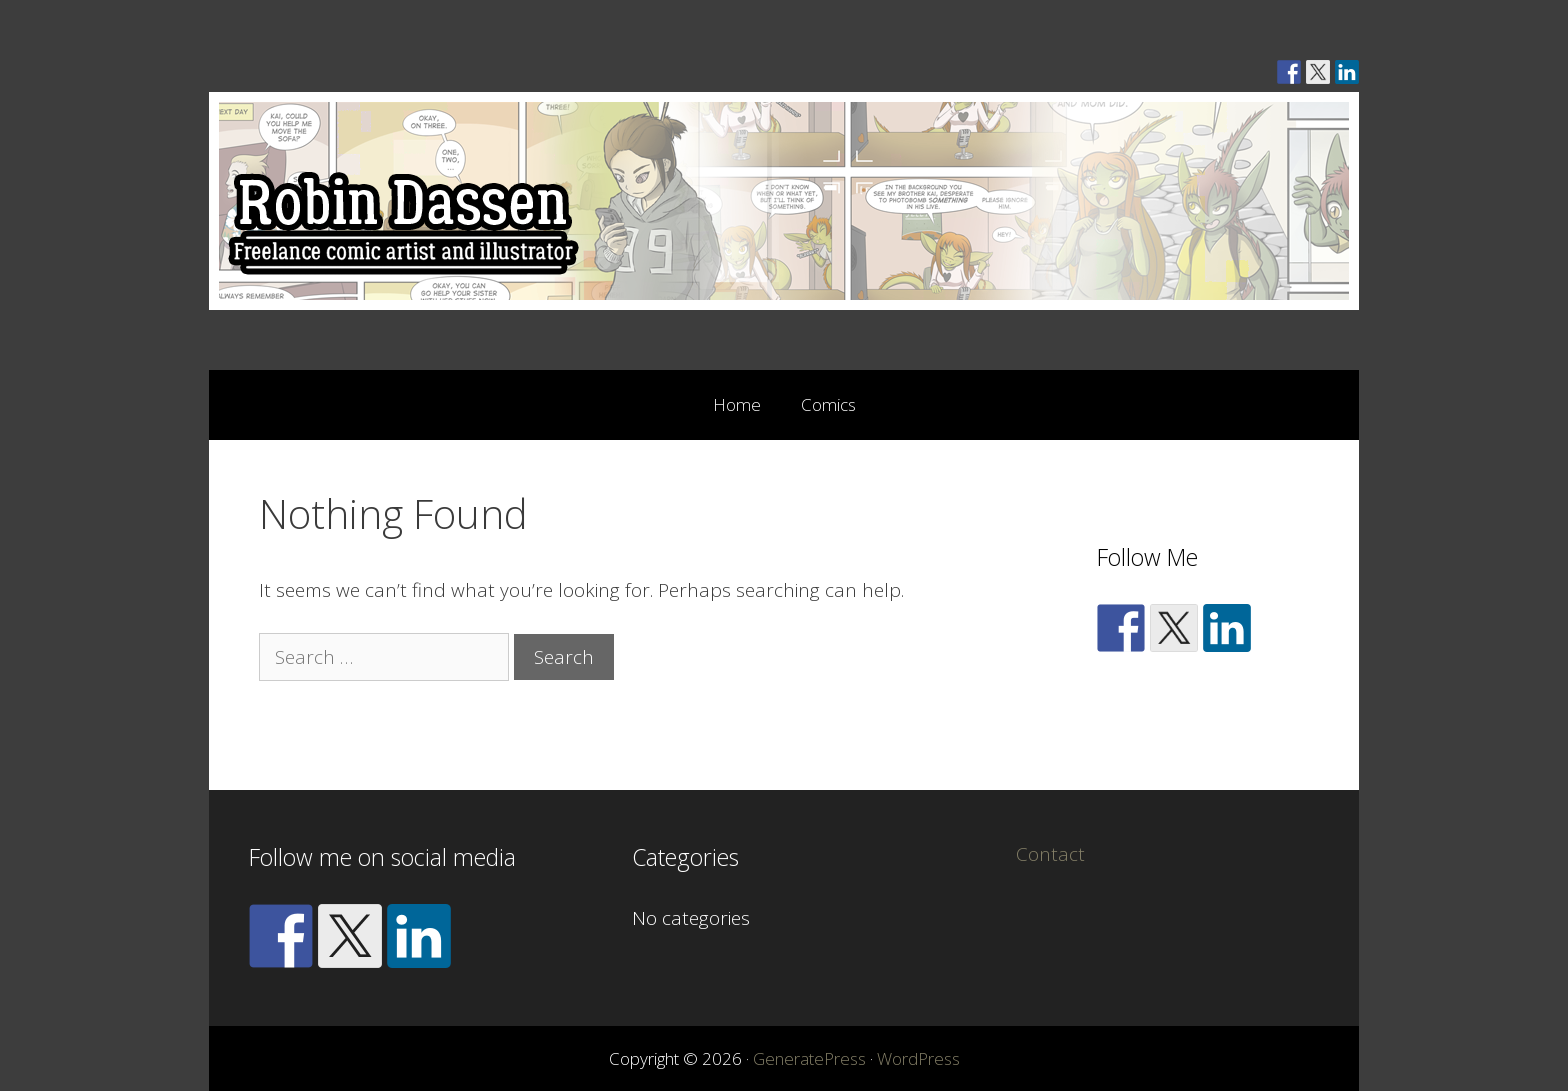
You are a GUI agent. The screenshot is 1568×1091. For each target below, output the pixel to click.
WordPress (918, 1058)
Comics (828, 404)
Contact (1050, 854)
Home (737, 404)
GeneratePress (809, 1058)
